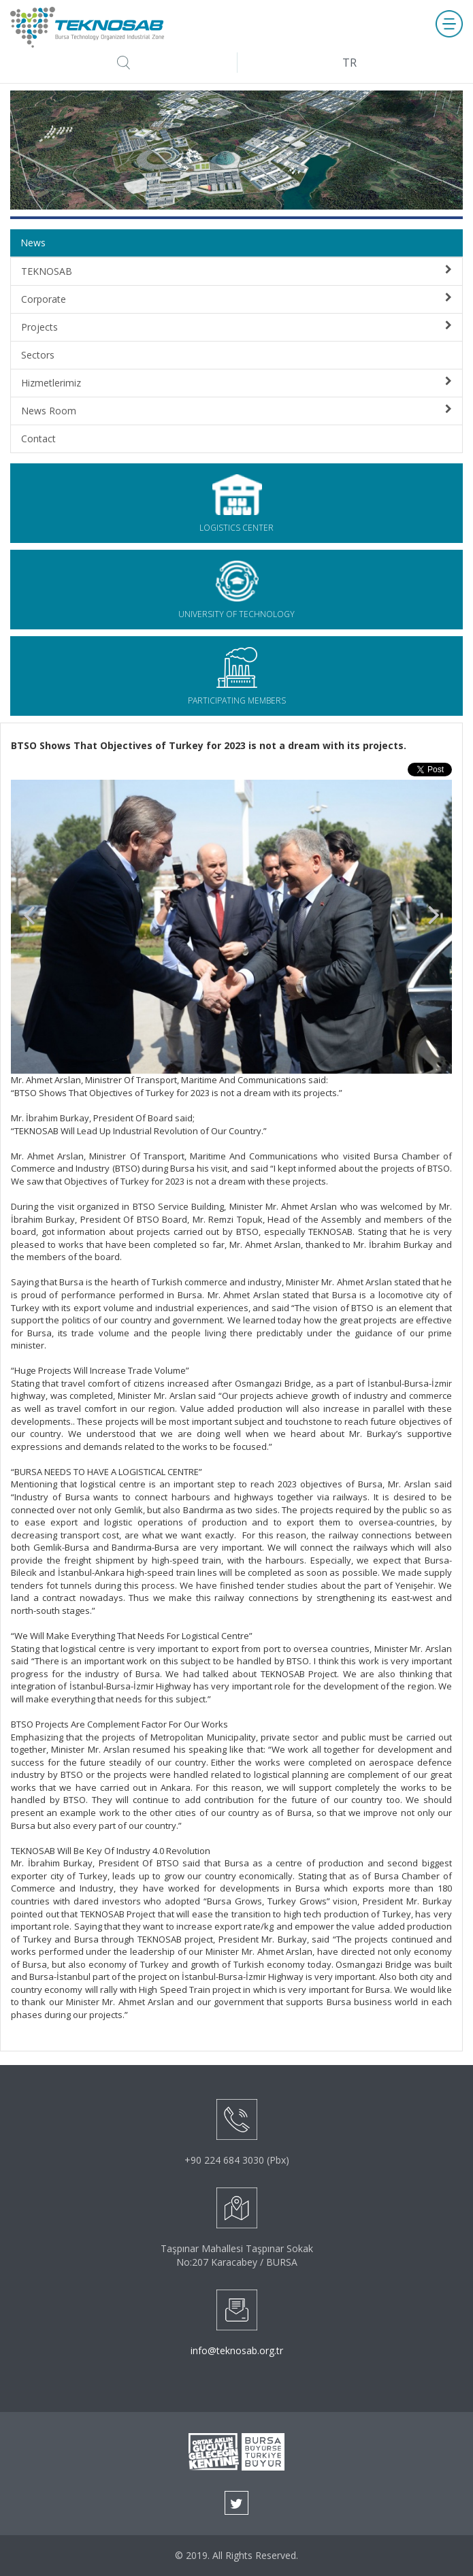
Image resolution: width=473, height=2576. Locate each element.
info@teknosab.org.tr (237, 2350)
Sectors (37, 354)
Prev (28, 916)
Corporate (236, 299)
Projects (236, 326)
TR (349, 62)
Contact (38, 438)
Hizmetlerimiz (236, 382)
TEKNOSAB (236, 271)
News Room (236, 410)
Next (434, 916)
